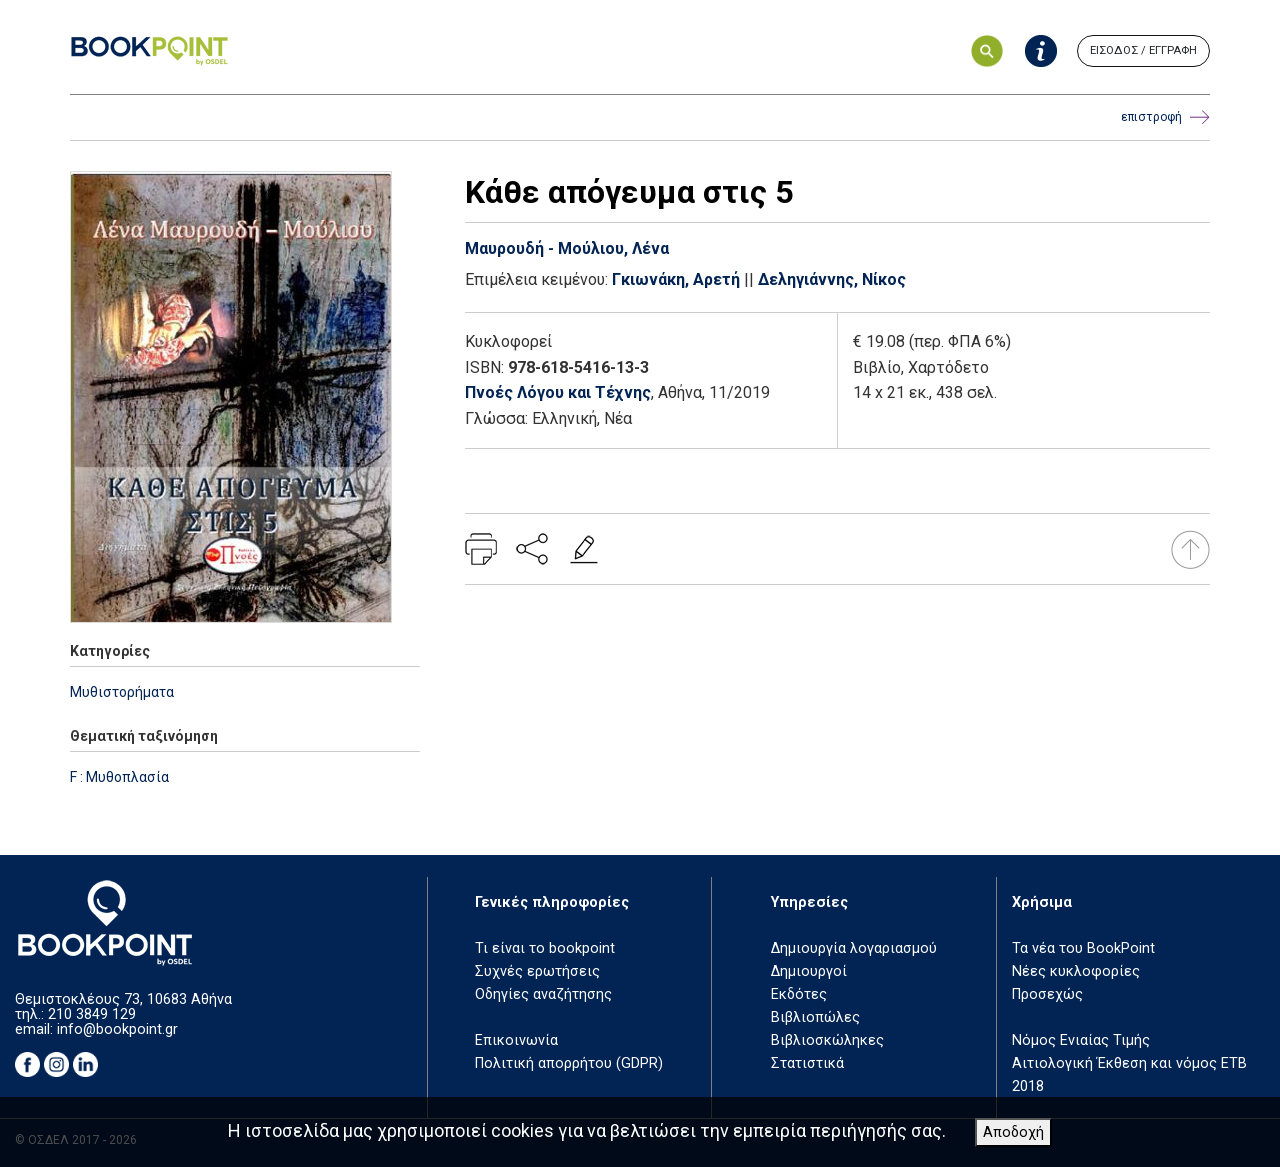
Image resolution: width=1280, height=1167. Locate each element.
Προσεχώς (1047, 994)
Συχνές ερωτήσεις (537, 971)
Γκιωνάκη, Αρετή (676, 279)
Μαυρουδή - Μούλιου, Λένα (567, 248)
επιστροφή (1165, 117)
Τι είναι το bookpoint (545, 948)
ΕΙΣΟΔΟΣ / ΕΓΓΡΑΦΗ (1143, 50)
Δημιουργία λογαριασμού (854, 948)
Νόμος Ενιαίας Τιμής (1081, 1040)
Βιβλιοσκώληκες (827, 1040)
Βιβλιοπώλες (815, 1017)
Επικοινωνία (516, 1040)
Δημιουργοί (809, 971)
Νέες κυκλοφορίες (1076, 971)
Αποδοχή (1013, 1132)
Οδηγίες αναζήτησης (543, 994)
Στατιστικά (807, 1063)
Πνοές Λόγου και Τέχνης (558, 392)
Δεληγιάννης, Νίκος (832, 279)
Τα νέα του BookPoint (1083, 948)
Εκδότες (799, 994)
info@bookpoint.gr (117, 1029)
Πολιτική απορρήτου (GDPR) (569, 1063)
